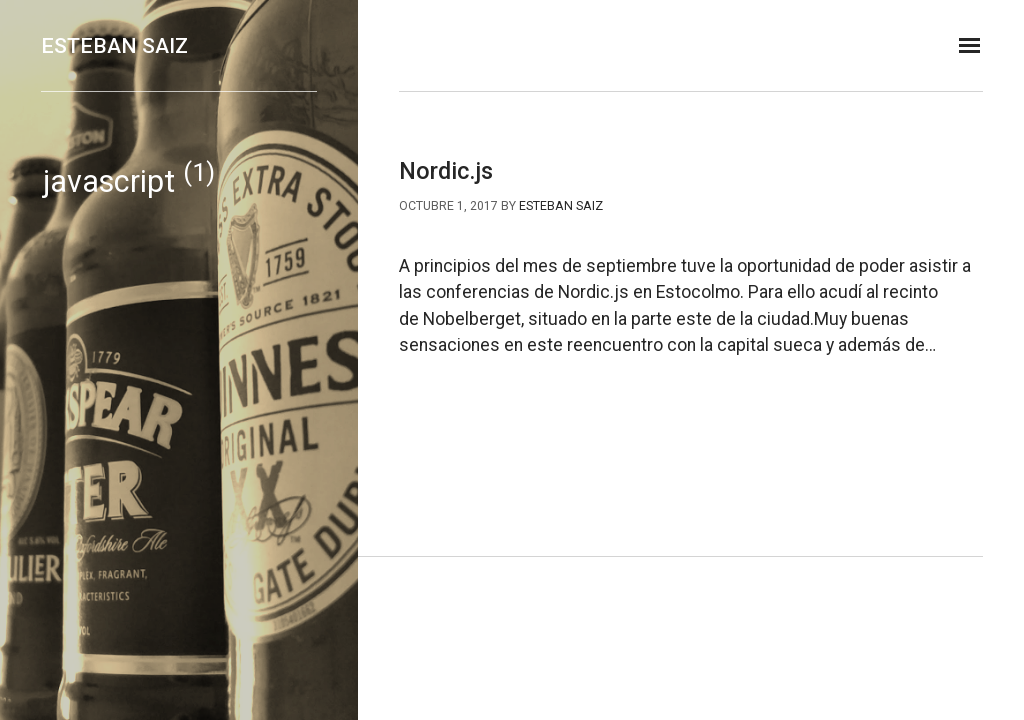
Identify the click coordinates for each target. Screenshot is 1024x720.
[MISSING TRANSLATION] (969, 45)
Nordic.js (446, 171)
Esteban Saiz (114, 45)
